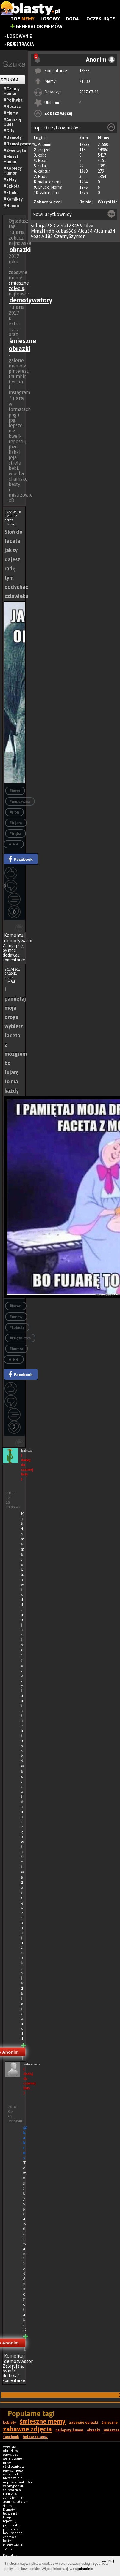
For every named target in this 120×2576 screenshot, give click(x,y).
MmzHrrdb (42, 231)
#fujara (16, 822)
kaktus (44, 171)
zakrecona (49, 192)
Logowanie (19, 36)
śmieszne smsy (35, 2437)
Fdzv (88, 225)
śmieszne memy (43, 2421)
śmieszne (110, 2422)
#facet (15, 790)
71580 (84, 81)
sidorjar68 (42, 225)
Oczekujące (100, 18)
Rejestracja (20, 44)
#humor (17, 1348)
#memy (16, 1316)
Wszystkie (108, 201)
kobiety (9, 2422)
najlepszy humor (69, 2430)
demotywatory (30, 300)
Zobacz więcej (58, 113)
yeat (35, 236)
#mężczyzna (20, 801)
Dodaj (73, 18)
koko (42, 155)
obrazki (20, 249)
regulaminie (83, 2569)
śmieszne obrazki (22, 344)
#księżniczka (20, 1338)
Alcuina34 (104, 231)
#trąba (15, 833)
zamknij (108, 2560)
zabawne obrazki (83, 2422)
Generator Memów (36, 26)
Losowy (50, 18)
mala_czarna (50, 182)
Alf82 (47, 236)
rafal (42, 166)
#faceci (16, 1306)
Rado (43, 176)
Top (22, 18)
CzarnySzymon (69, 236)
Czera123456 (68, 225)
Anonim (44, 144)
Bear (42, 160)
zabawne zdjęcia (27, 2429)
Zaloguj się (13, 945)
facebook (11, 2437)
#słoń (14, 812)
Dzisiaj (86, 201)
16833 (84, 70)
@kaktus (25, 2142)
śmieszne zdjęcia (19, 285)
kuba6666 (66, 231)
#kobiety (17, 1327)
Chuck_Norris (50, 187)
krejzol (44, 150)
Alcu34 (85, 231)
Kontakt (9, 2555)
